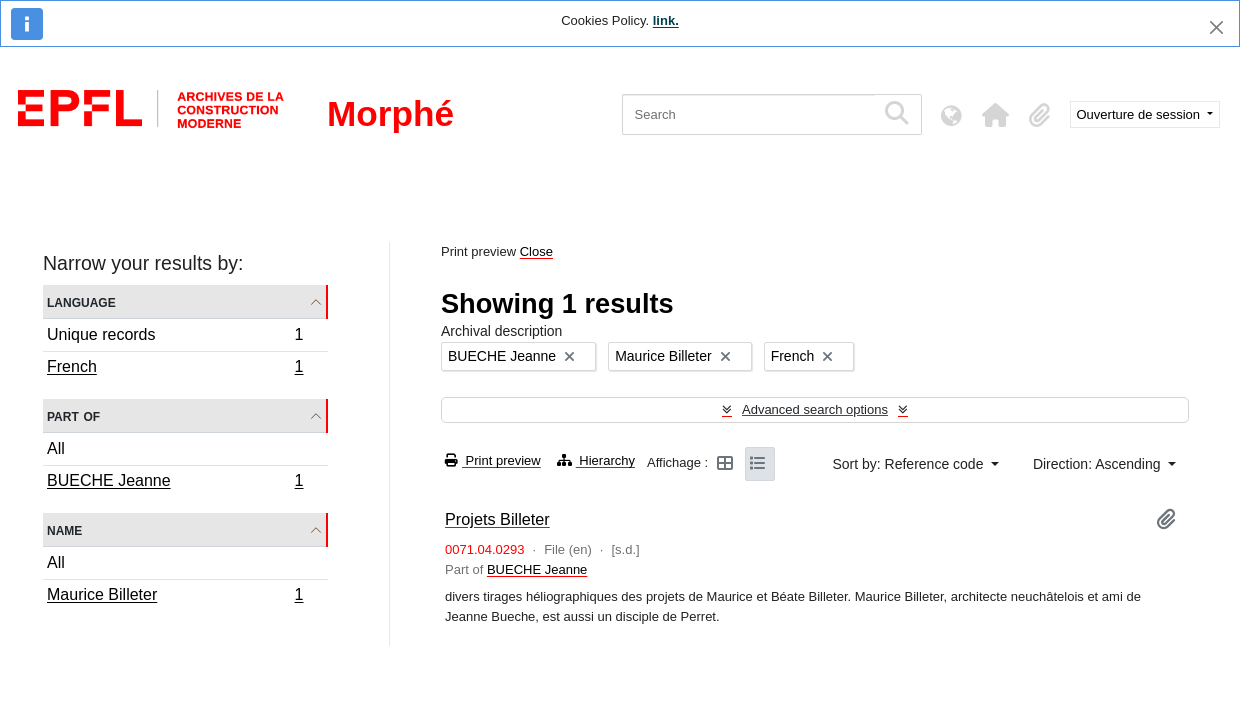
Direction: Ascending (1099, 464)
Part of (73, 415)
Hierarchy (596, 460)
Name (64, 529)
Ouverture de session (1140, 114)
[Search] (748, 114)
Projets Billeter (497, 519)
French (175, 369)
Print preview (493, 460)
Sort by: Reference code (909, 464)
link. (666, 20)
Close (536, 251)
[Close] (1216, 27)
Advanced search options (815, 409)
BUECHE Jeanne (175, 483)
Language (81, 301)
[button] (996, 115)
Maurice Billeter (175, 597)
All (56, 448)
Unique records (175, 337)
